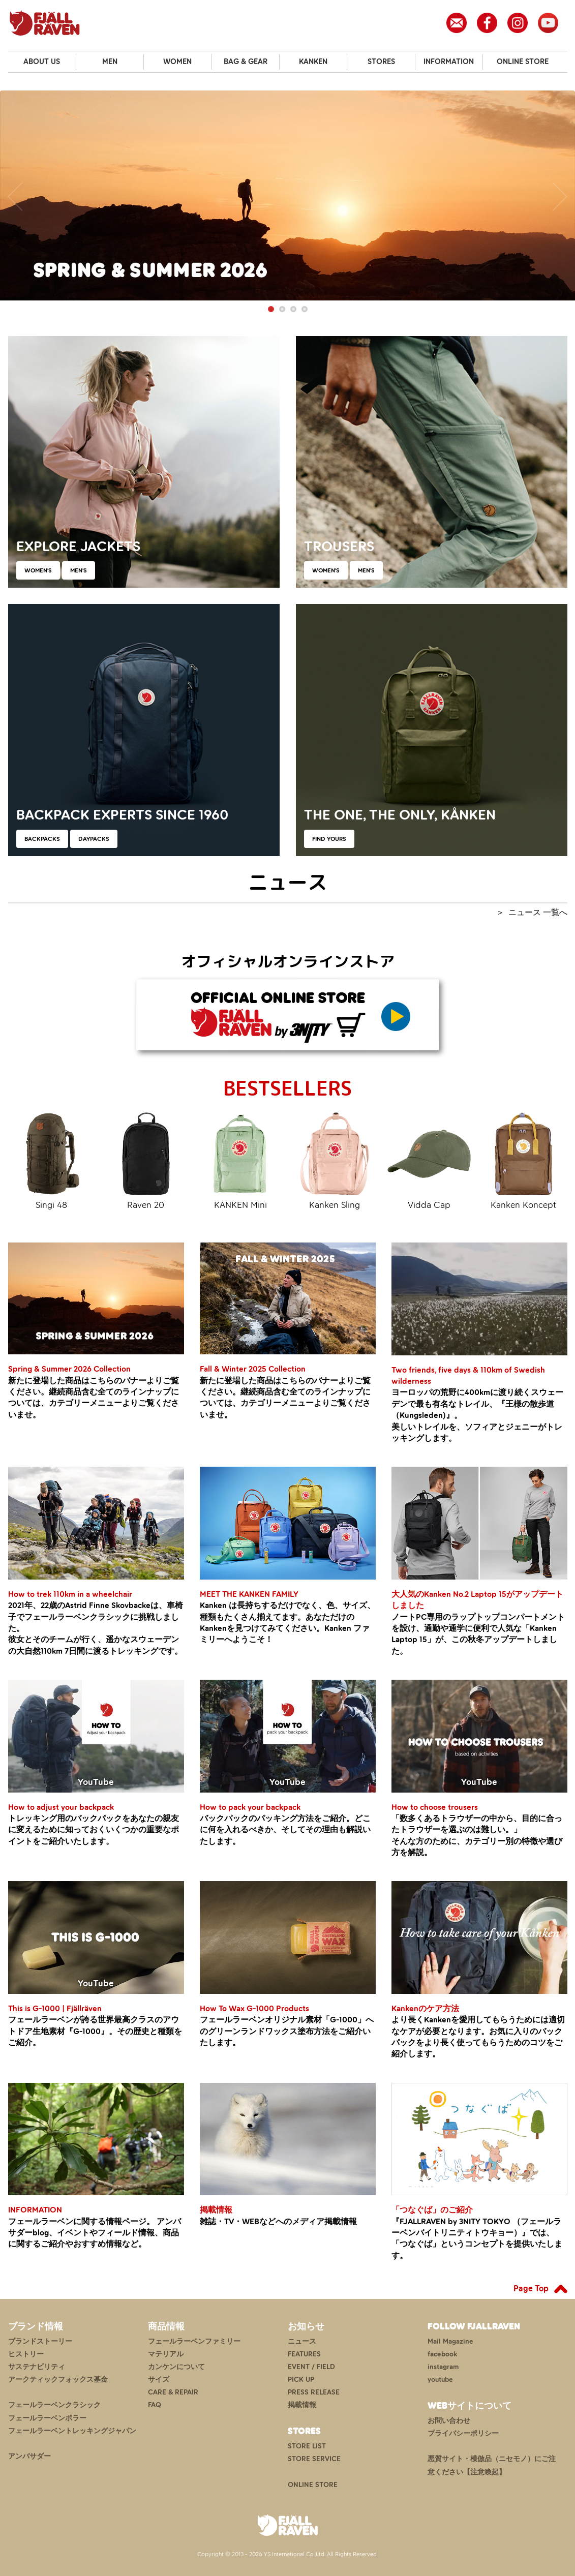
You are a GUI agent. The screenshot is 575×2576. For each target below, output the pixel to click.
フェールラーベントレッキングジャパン (72, 2431)
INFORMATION (448, 61)
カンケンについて (176, 2366)
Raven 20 (146, 1160)
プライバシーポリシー (463, 2433)
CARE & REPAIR (173, 2392)
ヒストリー (26, 2354)
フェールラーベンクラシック (54, 2405)
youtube (440, 2379)
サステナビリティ (36, 2366)
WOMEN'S (38, 570)
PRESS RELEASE (314, 2392)
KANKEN (313, 61)
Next (560, 196)
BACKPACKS (42, 838)
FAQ (154, 2405)
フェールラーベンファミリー (194, 2341)
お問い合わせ (449, 2420)
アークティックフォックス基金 (58, 2379)
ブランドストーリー (40, 2341)
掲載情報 (302, 2405)
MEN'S (78, 570)
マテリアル (166, 2354)
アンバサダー (29, 2456)
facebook (442, 2354)
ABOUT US (41, 61)
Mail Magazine (450, 2341)
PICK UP (301, 2379)
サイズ (158, 2379)
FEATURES (304, 2354)
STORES (381, 61)
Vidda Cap (429, 1160)
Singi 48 (52, 1160)
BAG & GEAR (245, 61)
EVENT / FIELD (311, 2366)
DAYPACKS (93, 838)
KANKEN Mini (240, 1160)
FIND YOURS (329, 838)
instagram (443, 2366)
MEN (109, 61)
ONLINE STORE (523, 61)
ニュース (302, 2341)
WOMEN (177, 61)
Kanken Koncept (523, 1160)
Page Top (531, 2288)
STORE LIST (307, 2446)
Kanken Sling (334, 1160)
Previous (15, 196)
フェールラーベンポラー (47, 2418)
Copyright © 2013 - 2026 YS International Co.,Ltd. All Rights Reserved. (287, 2554)
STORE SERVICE (314, 2458)
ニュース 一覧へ (537, 912)
